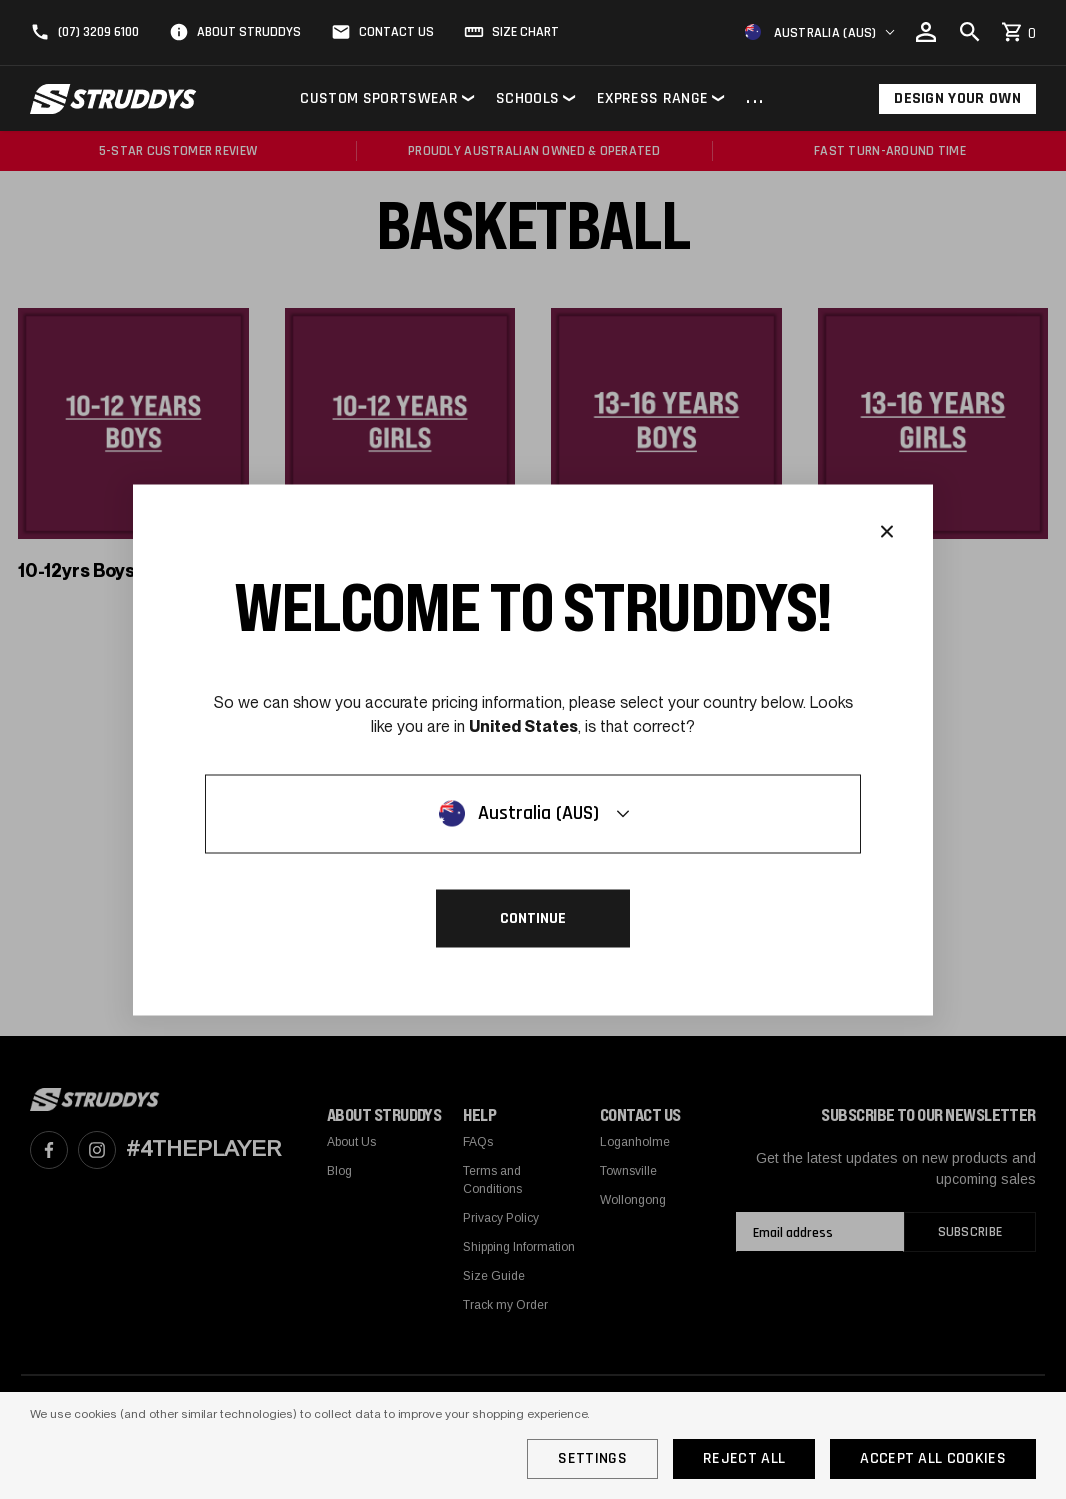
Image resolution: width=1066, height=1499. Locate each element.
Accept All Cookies (933, 1458)
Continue (533, 917)
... (755, 98)
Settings (592, 1458)
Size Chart (525, 32)
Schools (527, 98)
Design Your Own (957, 98)
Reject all (744, 1458)
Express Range (652, 98)
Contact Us (396, 32)
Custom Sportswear (378, 98)
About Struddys (249, 32)
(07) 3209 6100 (98, 32)
